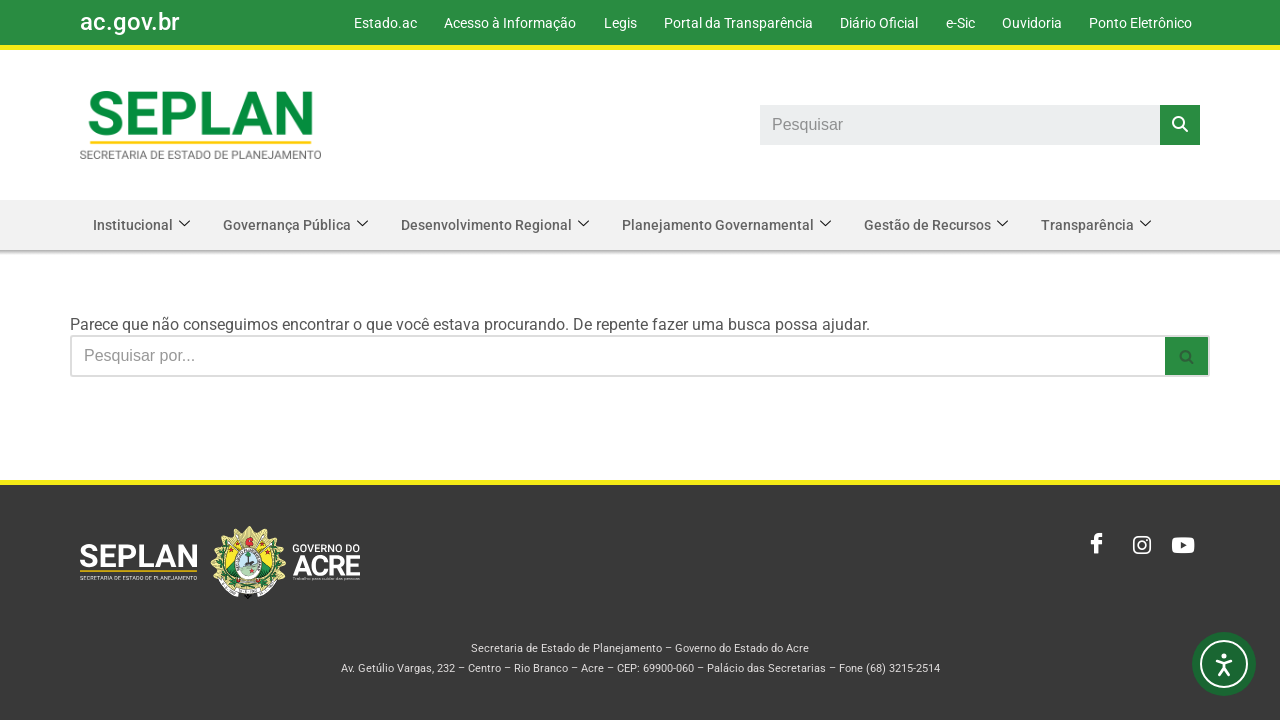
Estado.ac (365, 23)
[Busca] (617, 356)
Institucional (143, 225)
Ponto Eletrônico (1139, 23)
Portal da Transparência (726, 23)
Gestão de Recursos (950, 225)
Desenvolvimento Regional (503, 225)
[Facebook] (1092, 546)
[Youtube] (1180, 546)
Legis (605, 23)
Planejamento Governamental (737, 225)
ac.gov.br (129, 22)
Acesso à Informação (493, 23)
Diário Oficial (870, 23)
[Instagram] (1136, 546)
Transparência (1113, 225)
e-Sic (953, 23)
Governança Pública (300, 225)
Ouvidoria (1028, 23)
